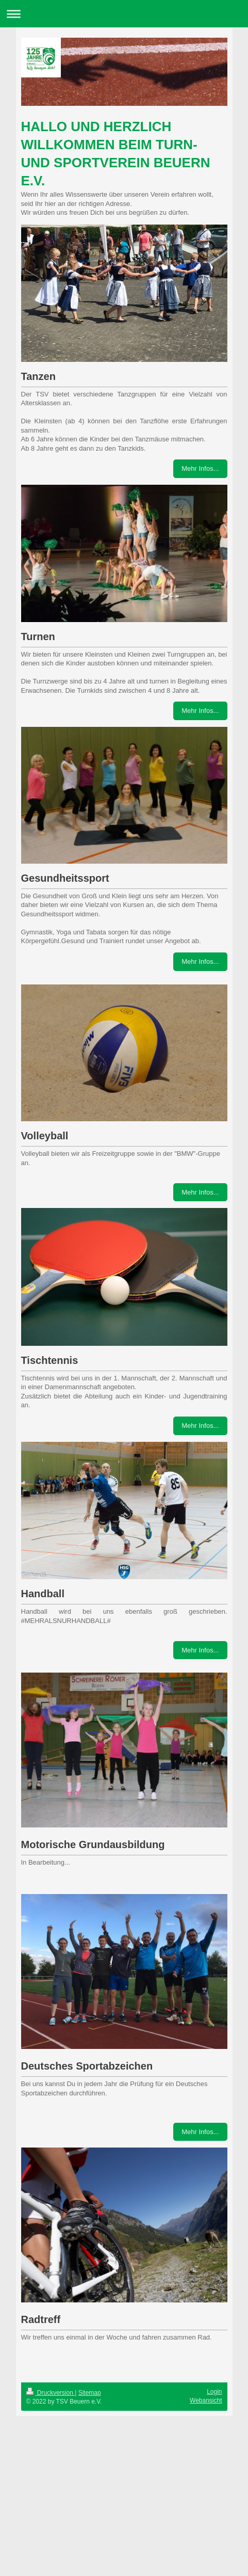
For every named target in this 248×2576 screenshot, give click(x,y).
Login (214, 2391)
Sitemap (89, 2392)
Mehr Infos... (200, 468)
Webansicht (206, 2400)
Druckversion (50, 2392)
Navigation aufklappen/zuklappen (124, 14)
